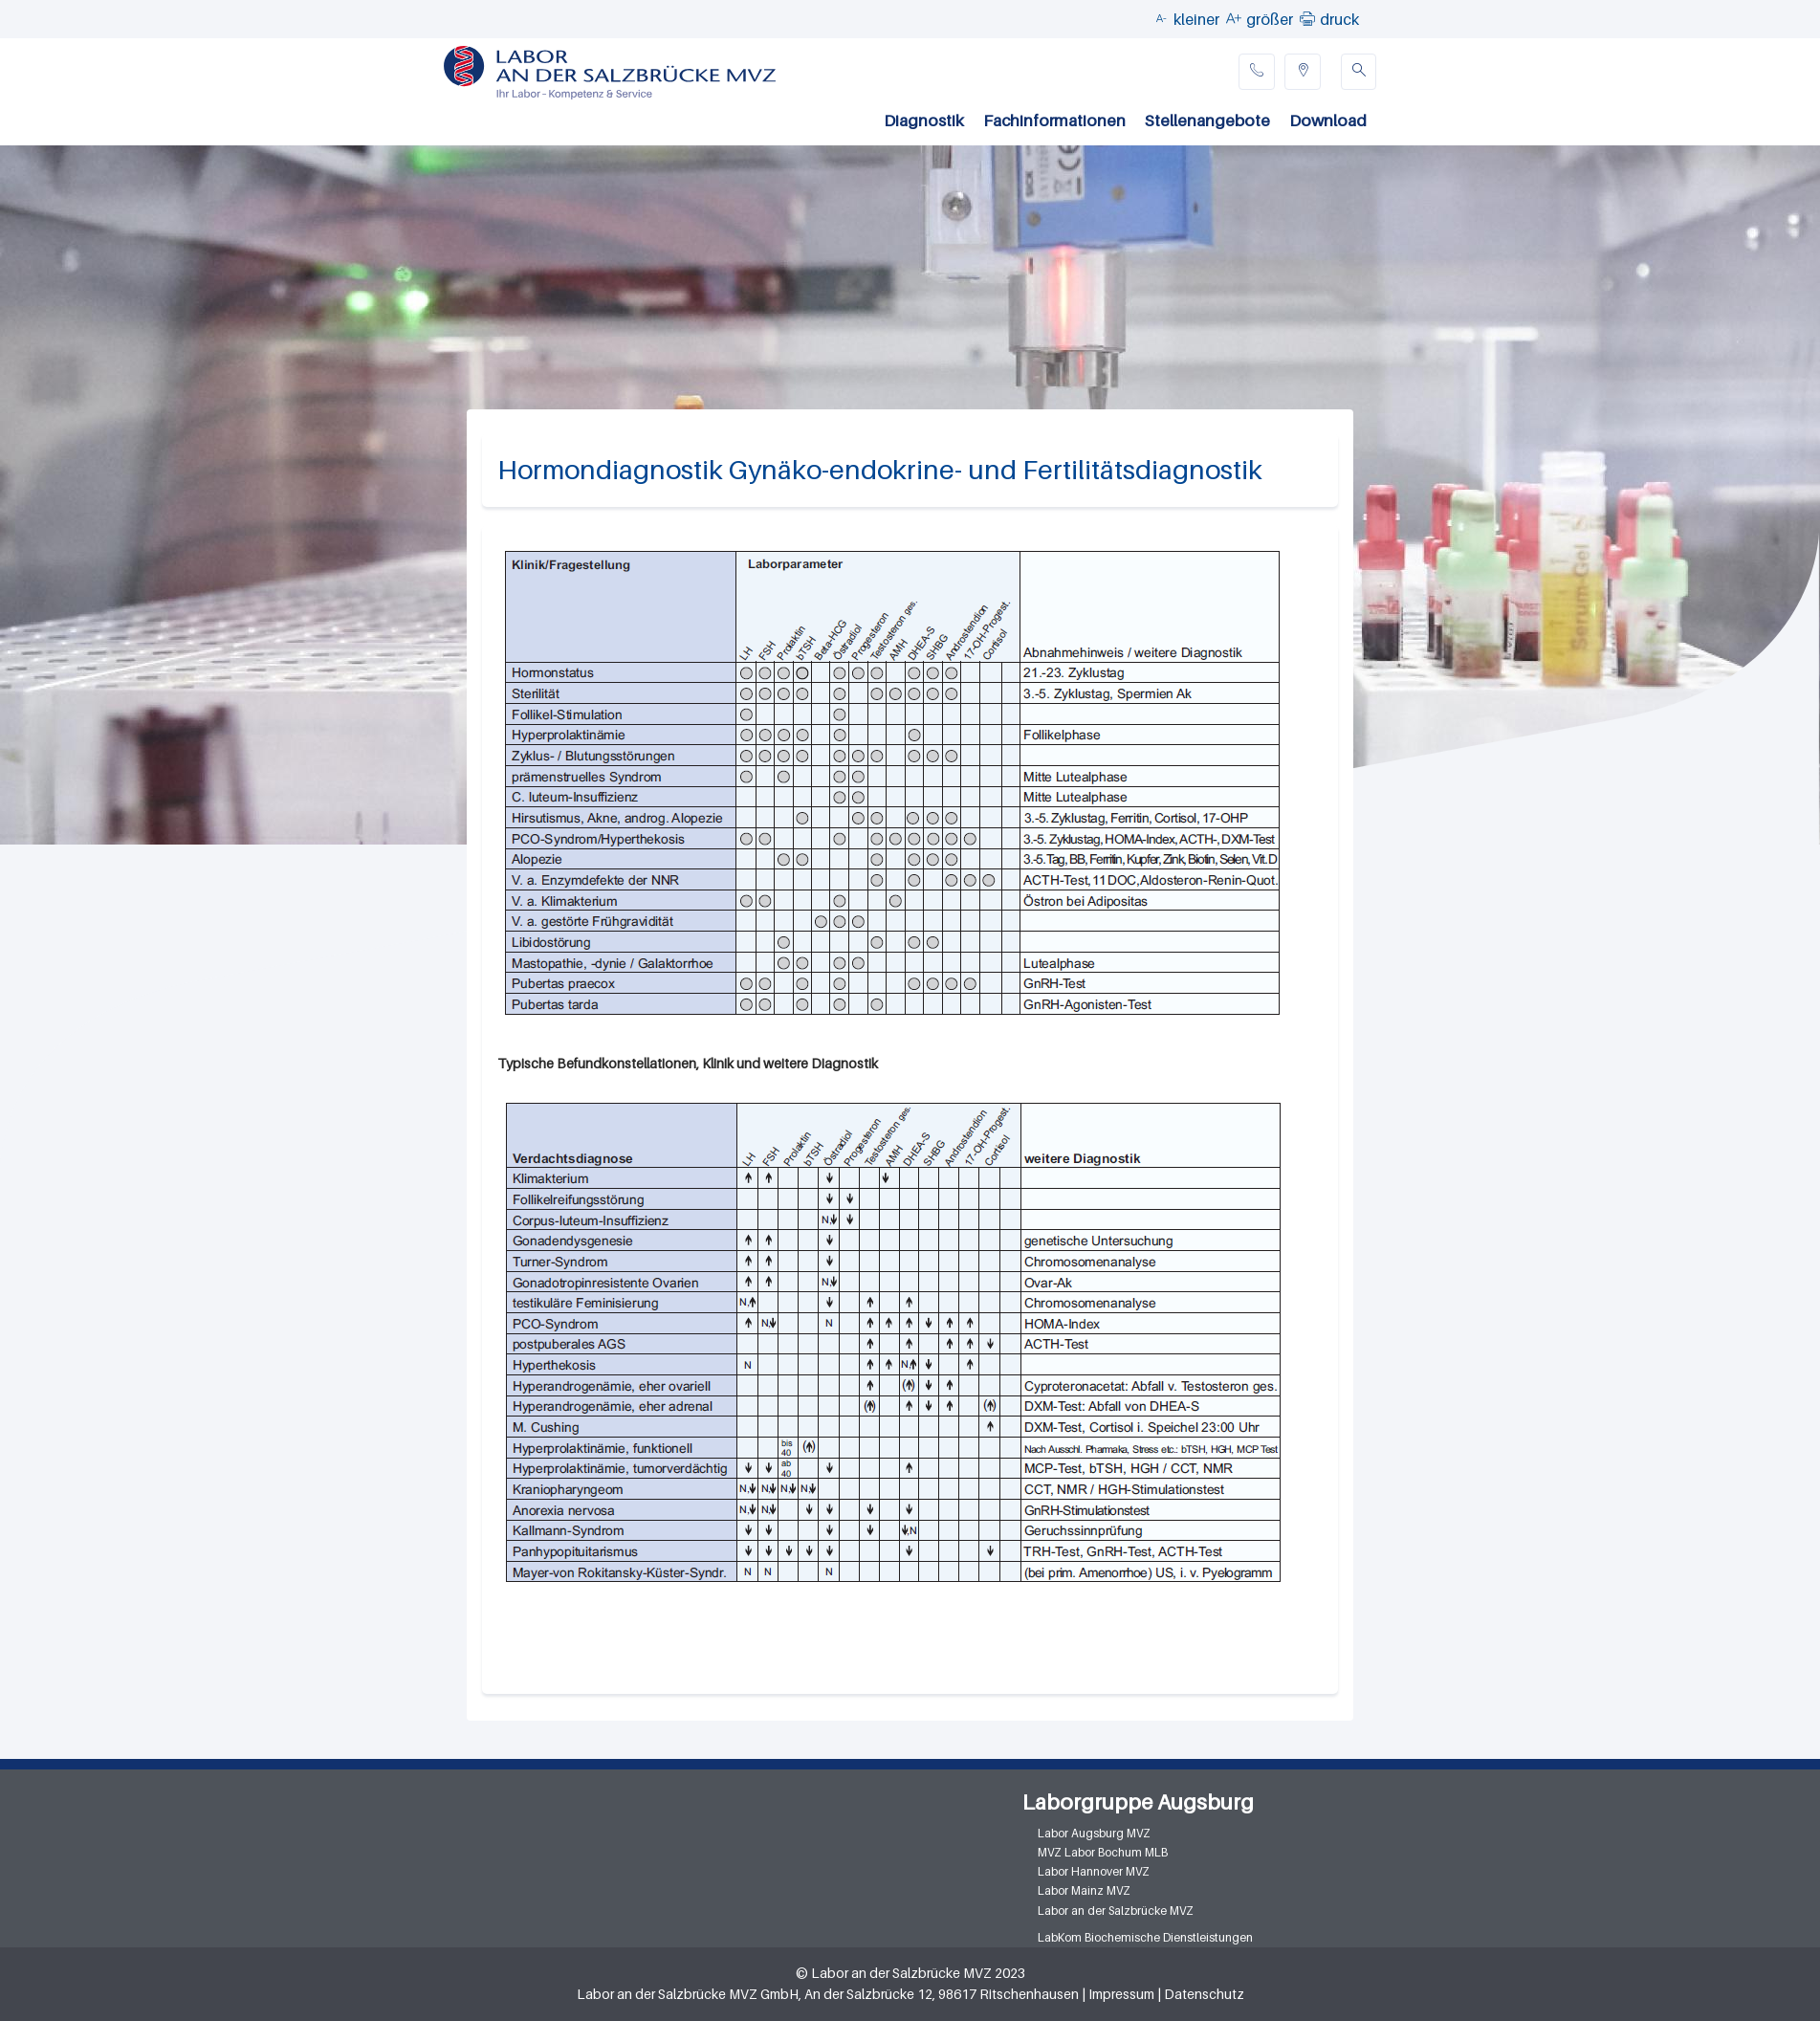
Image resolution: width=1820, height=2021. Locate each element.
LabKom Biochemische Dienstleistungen (1145, 1937)
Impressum (1121, 1994)
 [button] (1307, 18)
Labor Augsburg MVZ (1094, 1833)
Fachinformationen (1054, 120)
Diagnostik (924, 120)
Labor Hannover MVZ (1094, 1871)
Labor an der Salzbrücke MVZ (1116, 1910)
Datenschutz (1204, 1994)
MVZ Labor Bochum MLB (1103, 1852)
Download (1328, 120)
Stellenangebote (1207, 120)
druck (1339, 19)
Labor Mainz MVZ (1084, 1890)
